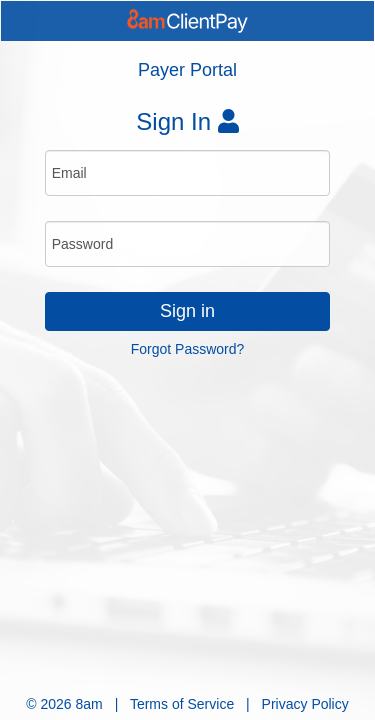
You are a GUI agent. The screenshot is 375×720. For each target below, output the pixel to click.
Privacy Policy (305, 704)
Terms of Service (182, 704)
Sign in (187, 311)
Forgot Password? (188, 349)
